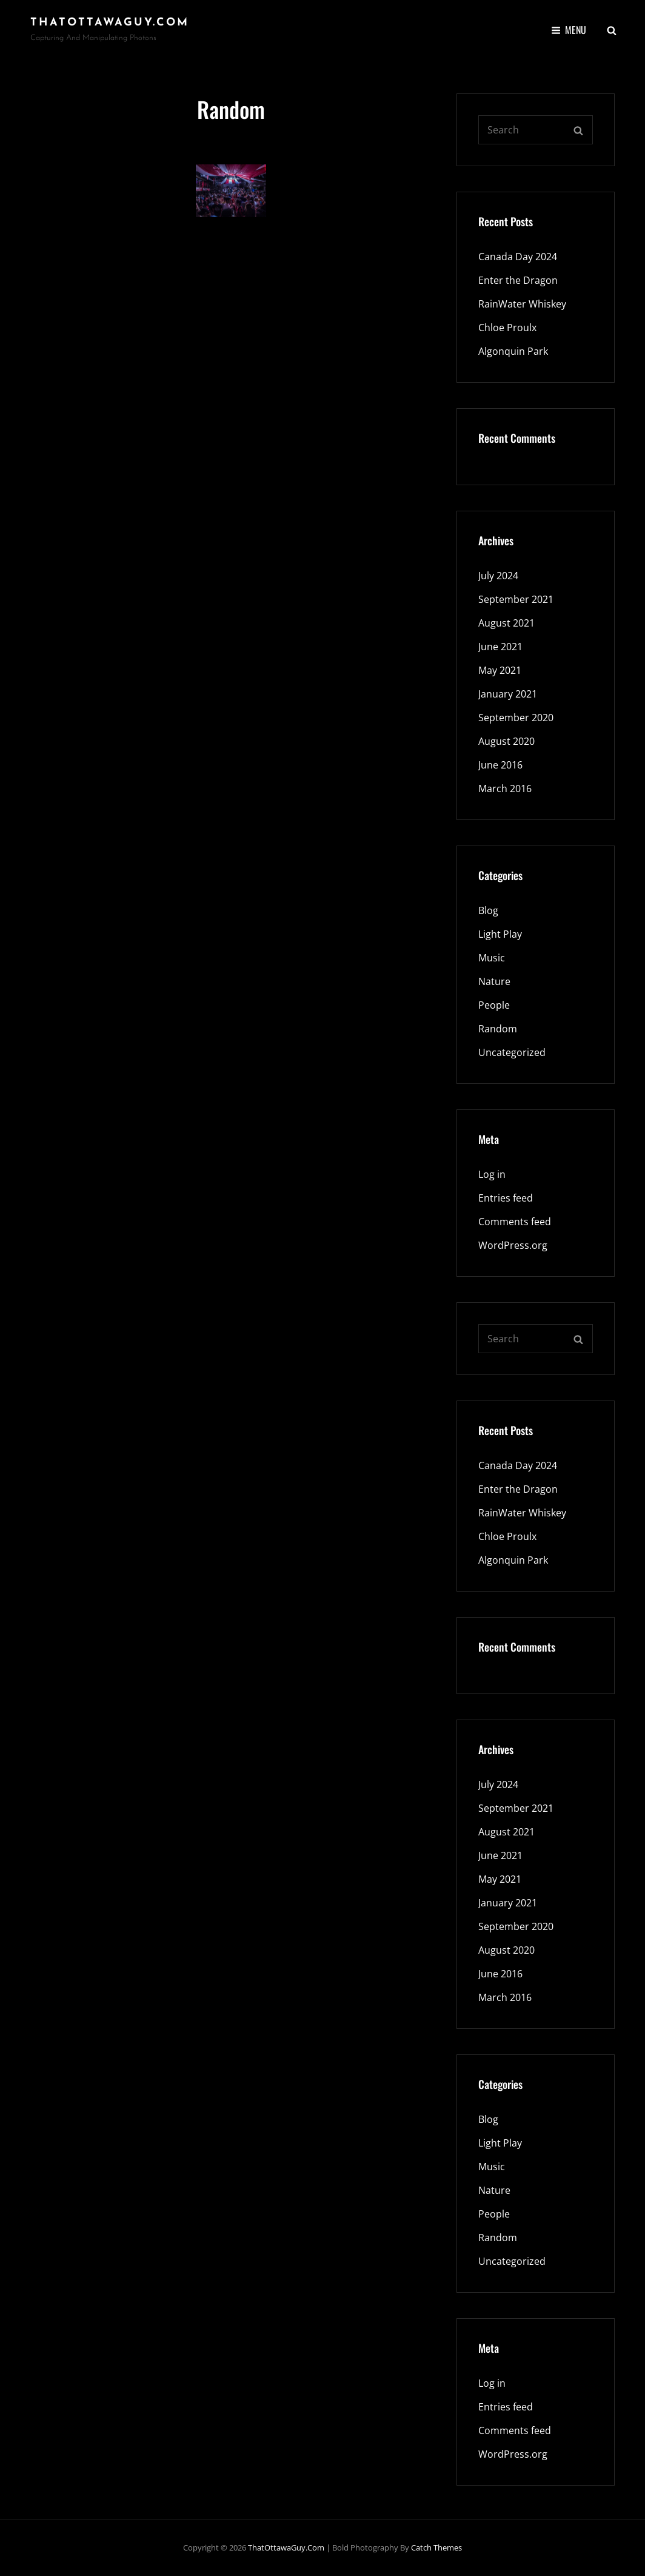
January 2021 (507, 694)
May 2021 (499, 670)
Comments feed (514, 1221)
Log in (492, 1174)
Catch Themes (436, 2547)
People (494, 1005)
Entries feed (505, 1198)
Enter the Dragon (518, 280)
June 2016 (500, 765)
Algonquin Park (513, 351)
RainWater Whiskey (522, 304)
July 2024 (498, 575)
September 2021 (515, 599)
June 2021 (500, 646)
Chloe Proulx (507, 327)
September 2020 (515, 717)
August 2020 (506, 741)
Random (497, 1028)
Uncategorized (512, 1052)
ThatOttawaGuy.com (109, 23)
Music (491, 957)
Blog (488, 910)
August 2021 (506, 623)
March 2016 (505, 788)
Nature (494, 981)
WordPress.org (512, 1245)
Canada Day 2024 (517, 256)
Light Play (500, 934)
